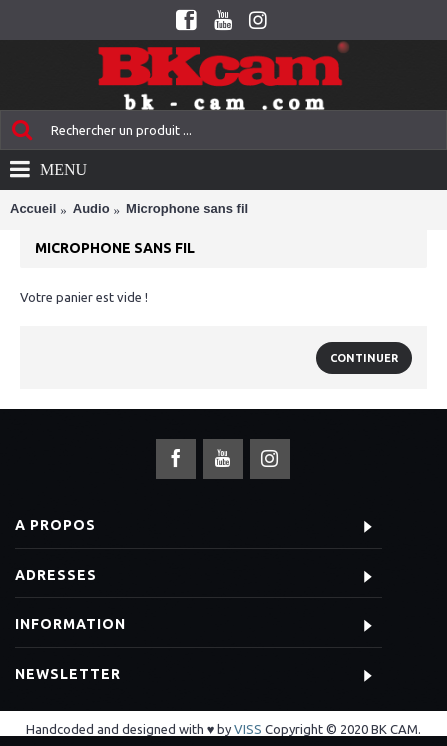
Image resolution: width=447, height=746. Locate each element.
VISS (248, 729)
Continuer (364, 358)
